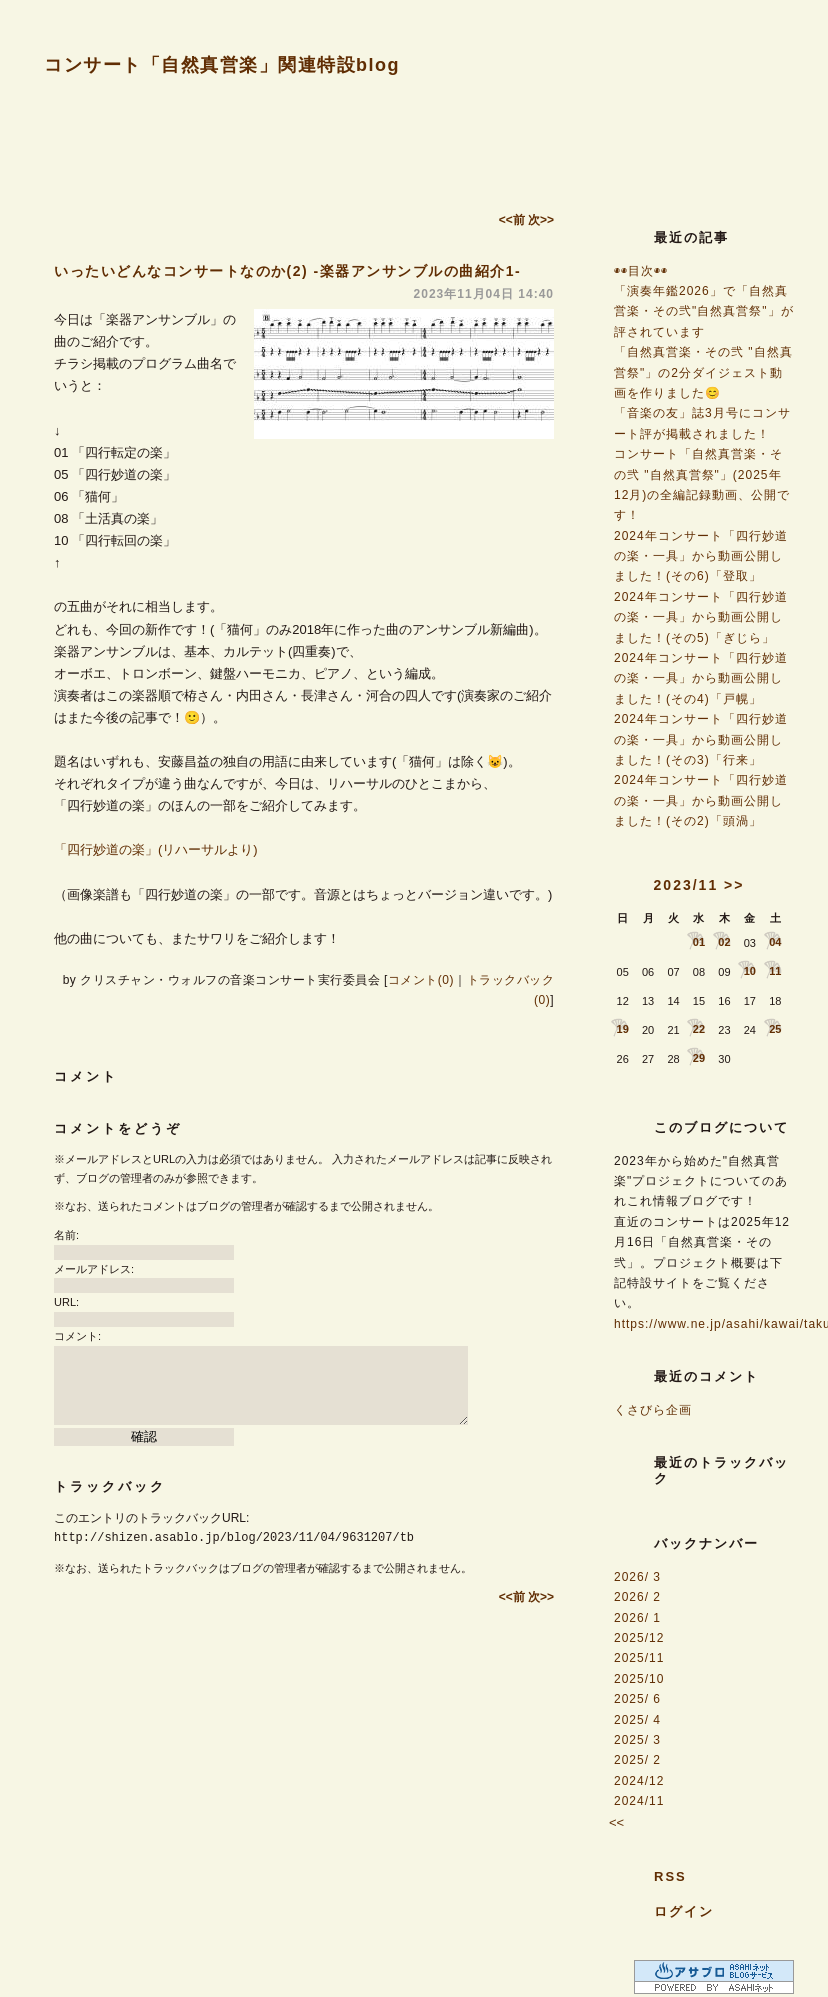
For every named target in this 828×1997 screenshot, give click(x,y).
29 (699, 1058)
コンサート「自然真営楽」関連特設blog (222, 65)
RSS (670, 1876)
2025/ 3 (637, 1740)
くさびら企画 (653, 1410)
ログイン (684, 1911)
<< (616, 1822)
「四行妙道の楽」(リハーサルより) (156, 849)
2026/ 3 (637, 1577)
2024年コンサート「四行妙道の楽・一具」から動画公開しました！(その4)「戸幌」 (701, 678)
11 (775, 971)
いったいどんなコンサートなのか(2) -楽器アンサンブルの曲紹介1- (287, 271)
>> (734, 885)
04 (775, 942)
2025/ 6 (637, 1699)
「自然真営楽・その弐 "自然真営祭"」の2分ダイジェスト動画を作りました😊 (703, 372)
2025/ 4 (637, 1720)
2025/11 (639, 1658)
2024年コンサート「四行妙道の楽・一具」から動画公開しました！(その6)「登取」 (701, 556)
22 (699, 1029)
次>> (541, 220)
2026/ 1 (637, 1618)
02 (724, 942)
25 (775, 1029)
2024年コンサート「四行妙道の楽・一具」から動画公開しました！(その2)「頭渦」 (701, 800)
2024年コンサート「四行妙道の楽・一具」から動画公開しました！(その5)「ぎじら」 (701, 617)
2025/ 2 (637, 1760)
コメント (86, 1076)
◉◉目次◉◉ (641, 271)
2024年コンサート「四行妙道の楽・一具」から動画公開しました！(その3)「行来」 (701, 739)
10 (750, 971)
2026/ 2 (637, 1597)
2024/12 (639, 1781)
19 (623, 1029)
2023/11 (686, 885)
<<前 (513, 220)
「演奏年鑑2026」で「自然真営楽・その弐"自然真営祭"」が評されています (704, 311)
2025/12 (639, 1638)
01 (699, 942)
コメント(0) (421, 980)
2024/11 (639, 1801)
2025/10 (639, 1679)
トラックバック (110, 1486)
